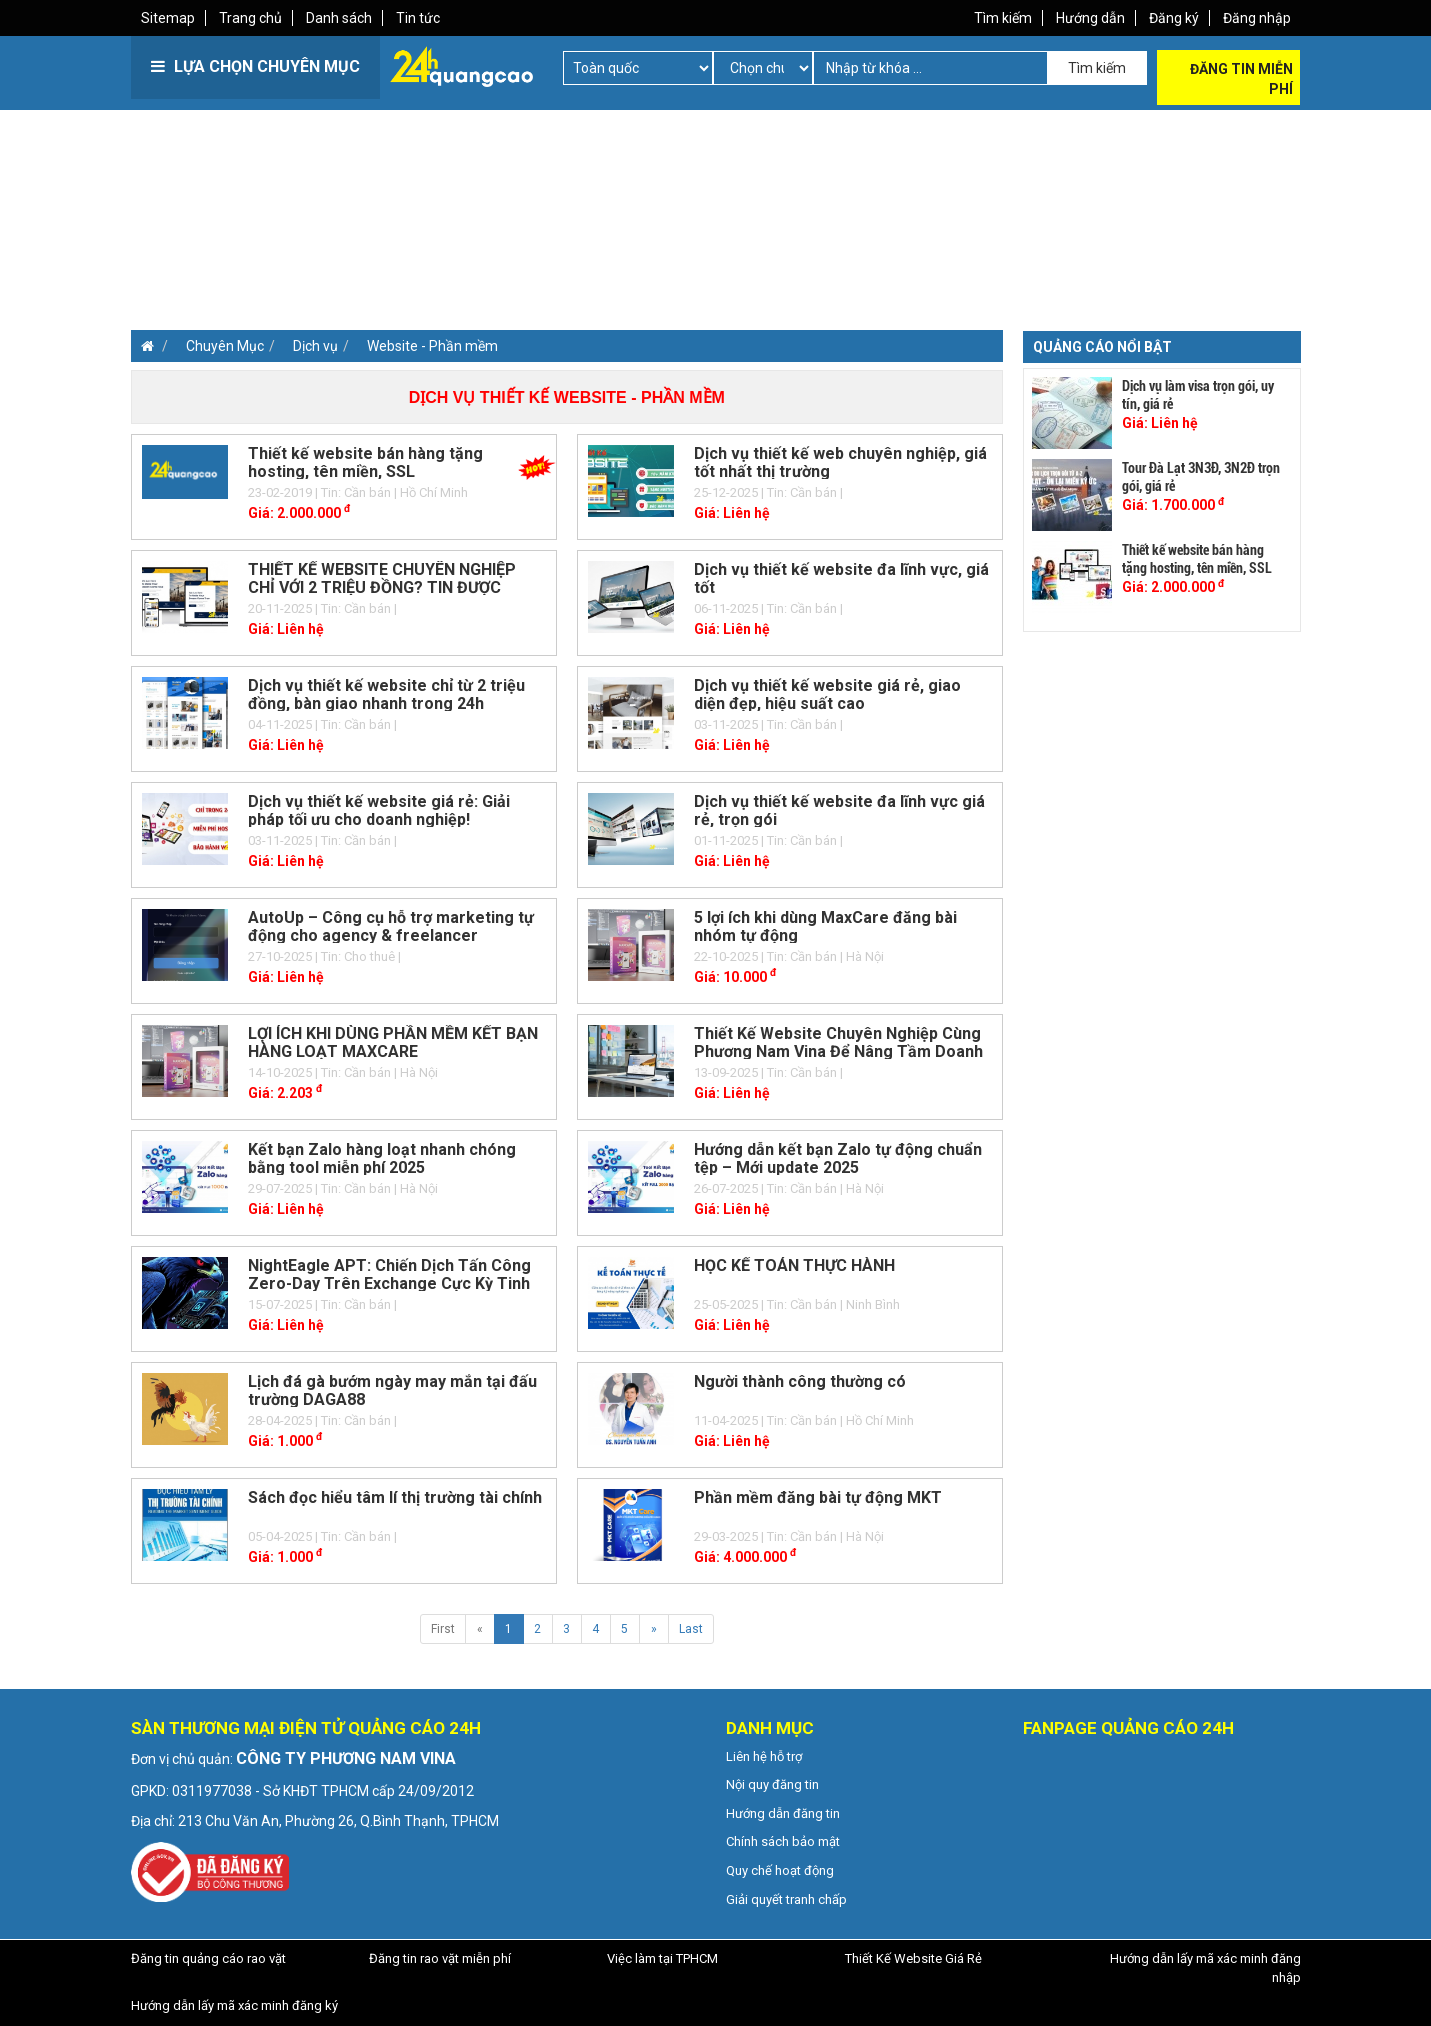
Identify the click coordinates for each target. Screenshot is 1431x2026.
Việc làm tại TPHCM (662, 1958)
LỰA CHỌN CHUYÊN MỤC (255, 66)
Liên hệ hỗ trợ (764, 1756)
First (443, 1629)
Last (691, 1629)
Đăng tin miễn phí (1241, 79)
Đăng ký (1174, 18)
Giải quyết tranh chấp (786, 1899)
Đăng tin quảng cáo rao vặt (208, 1958)
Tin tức (418, 18)
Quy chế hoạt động (780, 1870)
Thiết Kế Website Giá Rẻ (913, 1958)
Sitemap (168, 18)
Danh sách (339, 18)
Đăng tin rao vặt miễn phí (440, 1958)
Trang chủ (250, 18)
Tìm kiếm (1003, 18)
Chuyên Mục (225, 346)
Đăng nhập (1257, 18)
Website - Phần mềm (432, 346)
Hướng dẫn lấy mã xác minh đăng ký (234, 2005)
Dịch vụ (315, 346)
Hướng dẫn (1090, 18)
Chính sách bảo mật (783, 1841)
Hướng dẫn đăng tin (783, 1813)
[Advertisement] (421, 250)
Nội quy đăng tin (772, 1784)
